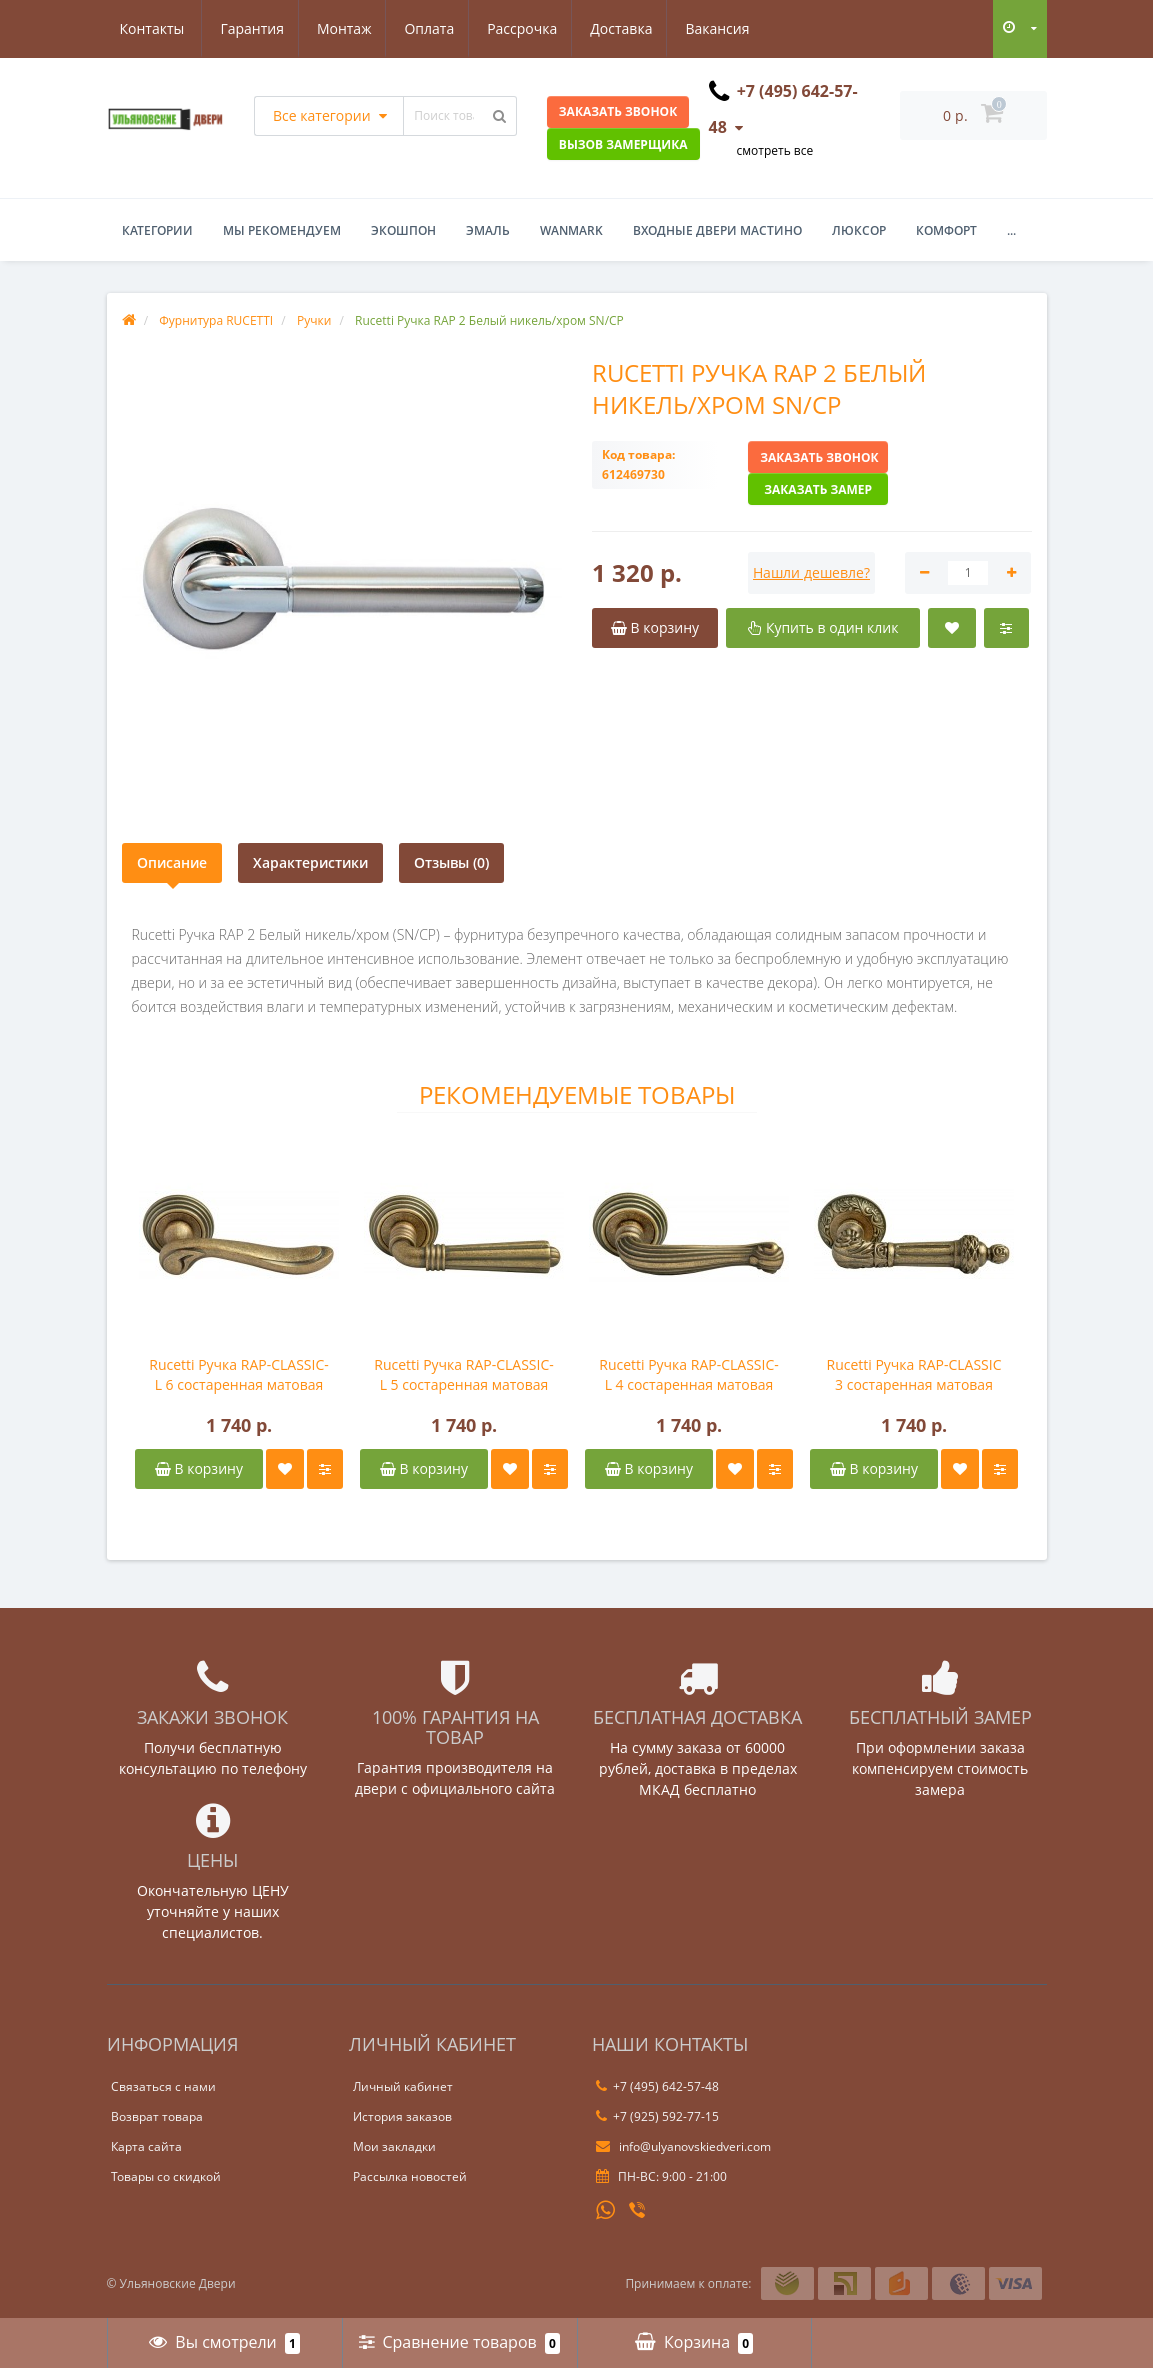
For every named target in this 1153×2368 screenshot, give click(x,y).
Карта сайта (146, 2146)
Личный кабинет (403, 2086)
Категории (157, 230)
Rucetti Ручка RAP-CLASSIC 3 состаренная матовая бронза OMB (913, 1375)
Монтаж (246, 28)
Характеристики (310, 862)
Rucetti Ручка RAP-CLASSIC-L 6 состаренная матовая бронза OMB (239, 1375)
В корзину (199, 1468)
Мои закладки (394, 2146)
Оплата (335, 28)
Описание (172, 862)
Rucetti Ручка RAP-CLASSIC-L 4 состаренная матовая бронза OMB (689, 1375)
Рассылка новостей (410, 2176)
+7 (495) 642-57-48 (657, 2086)
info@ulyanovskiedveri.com (683, 2146)
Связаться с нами (163, 2086)
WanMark (571, 230)
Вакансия (632, 28)
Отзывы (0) (451, 862)
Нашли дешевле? (811, 572)
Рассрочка (431, 28)
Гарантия (152, 28)
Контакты (732, 28)
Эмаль (488, 230)
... (1011, 230)
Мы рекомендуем (282, 230)
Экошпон (403, 230)
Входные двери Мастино (717, 230)
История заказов (402, 2116)
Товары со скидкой (166, 2176)
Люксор (859, 230)
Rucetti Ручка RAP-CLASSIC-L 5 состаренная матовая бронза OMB (464, 1375)
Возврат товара (157, 2116)
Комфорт (946, 230)
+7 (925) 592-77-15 (657, 2116)
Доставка (533, 28)
